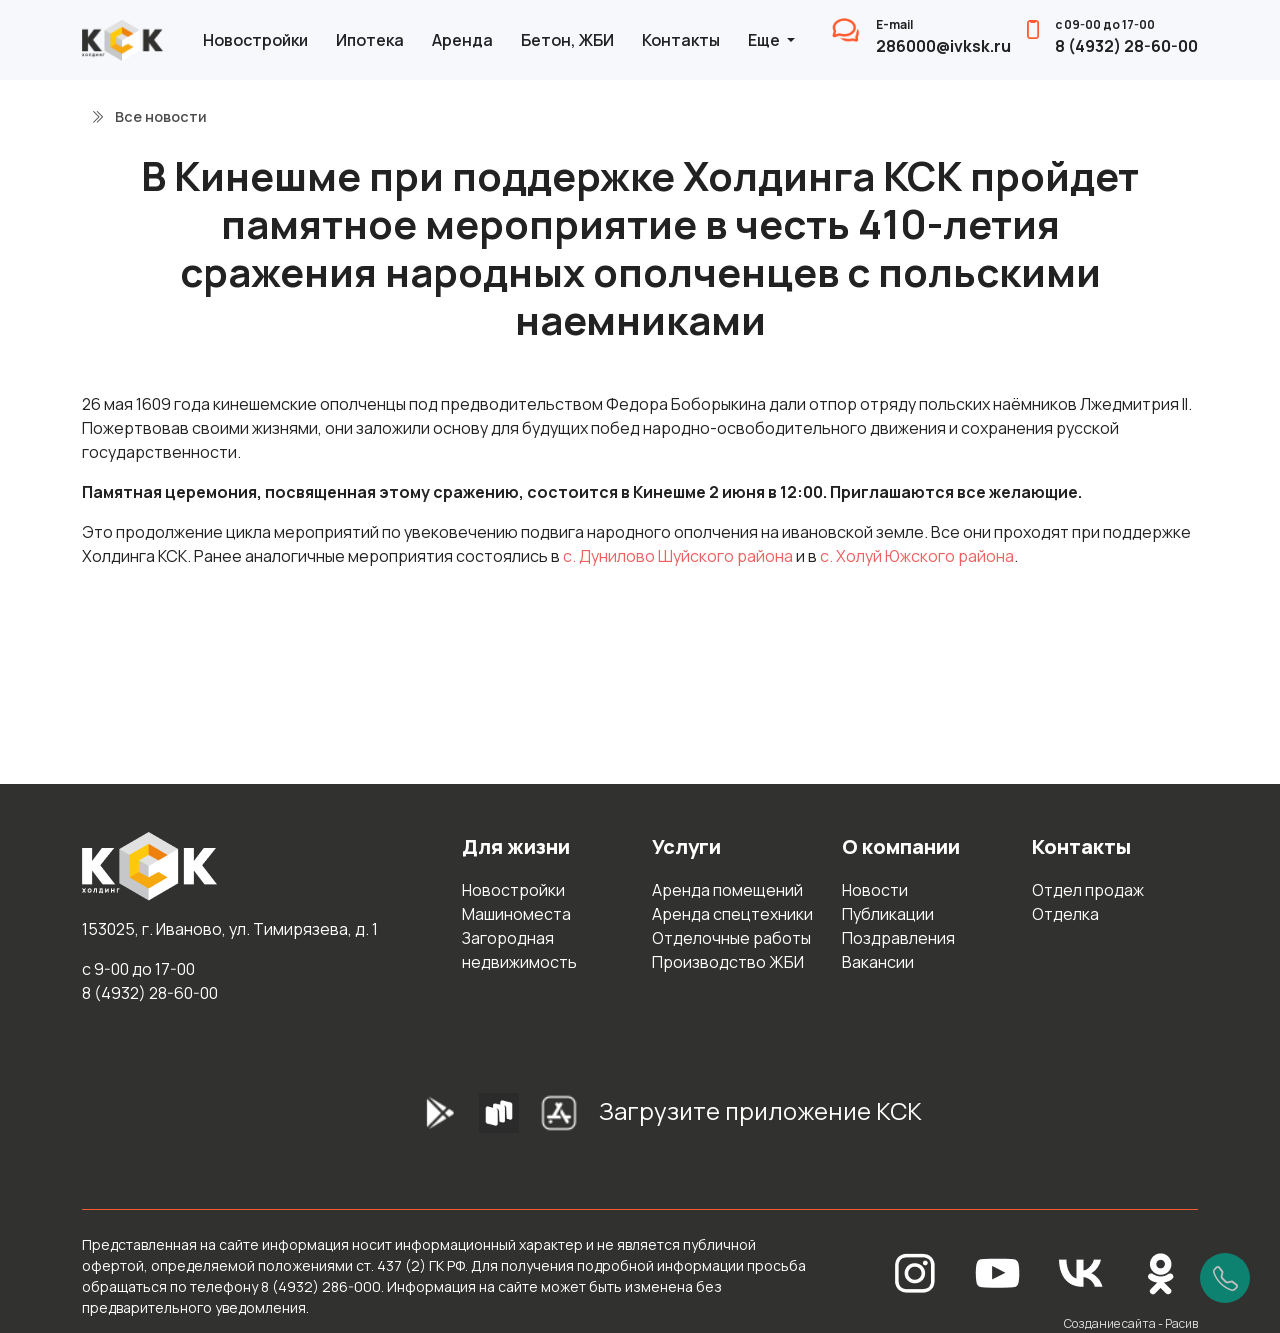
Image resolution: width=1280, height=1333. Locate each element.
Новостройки (255, 40)
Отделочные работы (731, 938)
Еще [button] (765, 40)
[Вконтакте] (1081, 1271)
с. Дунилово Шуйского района (678, 556)
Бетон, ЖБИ (567, 40)
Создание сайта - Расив (1131, 1323)
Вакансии (878, 962)
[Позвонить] (1225, 1278)
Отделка (1065, 914)
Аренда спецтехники (732, 914)
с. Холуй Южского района (917, 556)
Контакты (681, 40)
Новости (875, 890)
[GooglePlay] (409, 1119)
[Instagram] (915, 1271)
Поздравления (898, 938)
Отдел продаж (1088, 890)
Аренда (462, 40)
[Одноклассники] (1161, 1271)
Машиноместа (516, 914)
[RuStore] (499, 1119)
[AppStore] (559, 1119)
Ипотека (370, 40)
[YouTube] (998, 1271)
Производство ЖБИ (728, 962)
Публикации (888, 914)
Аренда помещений (727, 890)
